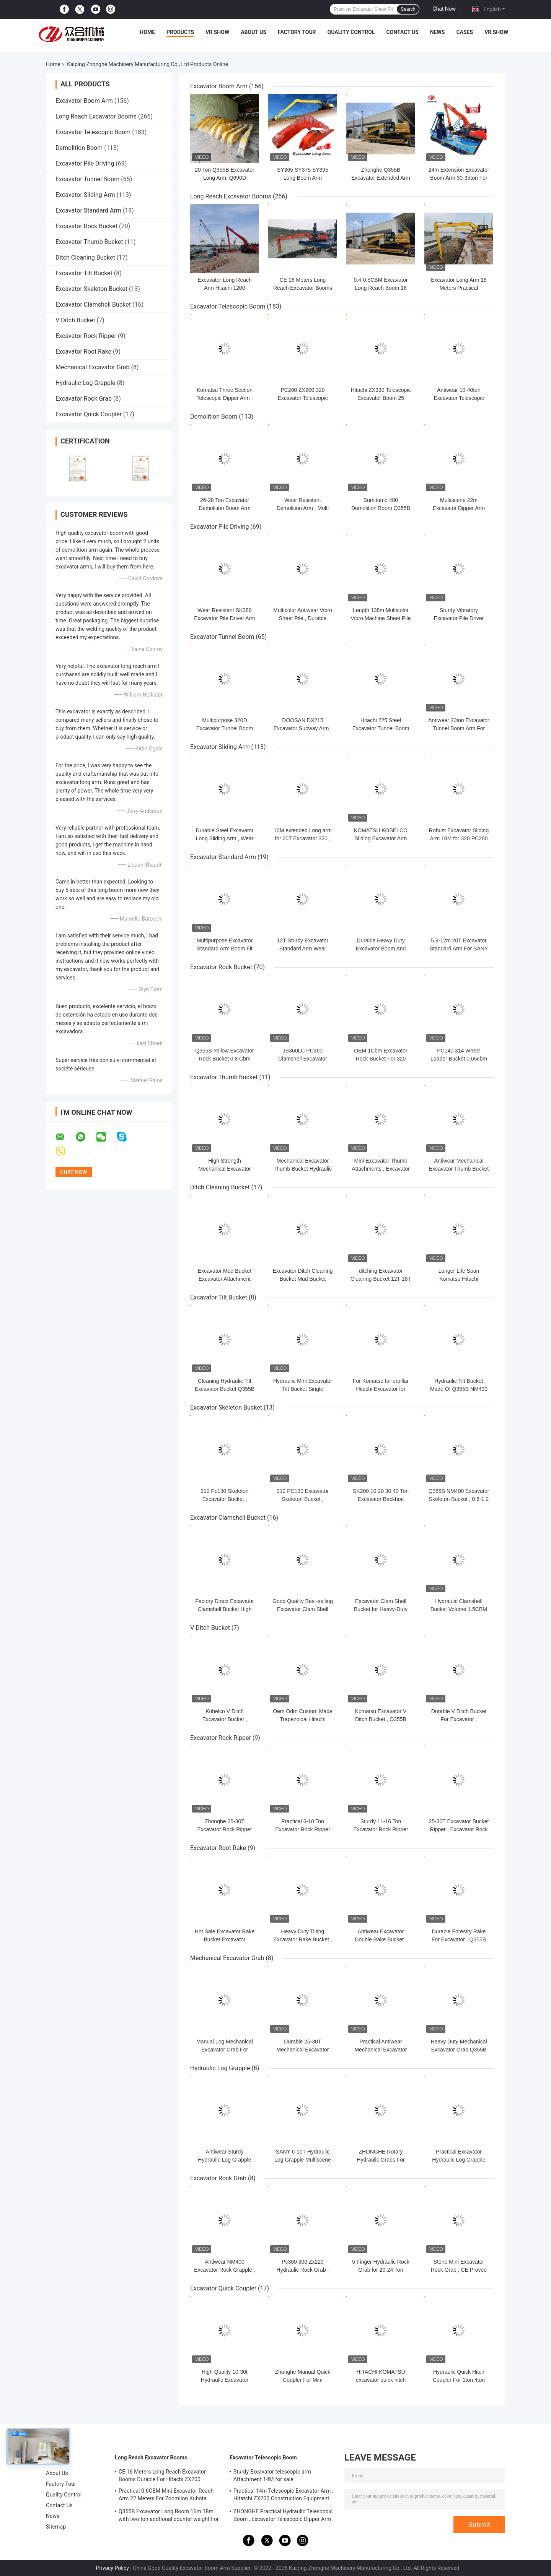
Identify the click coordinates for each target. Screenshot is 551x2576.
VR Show (217, 32)
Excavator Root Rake (83, 351)
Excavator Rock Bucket (86, 226)
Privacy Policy (112, 2568)
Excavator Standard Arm (88, 210)
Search (408, 9)
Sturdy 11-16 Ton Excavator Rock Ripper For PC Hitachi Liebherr (381, 1829)
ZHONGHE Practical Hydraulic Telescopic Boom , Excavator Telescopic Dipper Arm (283, 2515)
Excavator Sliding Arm (85, 194)
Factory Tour (297, 32)
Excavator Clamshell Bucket (93, 304)
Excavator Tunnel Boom (87, 179)
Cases (464, 32)
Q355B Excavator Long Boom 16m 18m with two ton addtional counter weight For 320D (169, 2516)
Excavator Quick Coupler (88, 414)
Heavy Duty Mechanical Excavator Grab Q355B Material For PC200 (458, 2049)
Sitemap (56, 2527)
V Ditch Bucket (75, 320)
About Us (253, 32)
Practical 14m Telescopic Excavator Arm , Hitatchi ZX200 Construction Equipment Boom (283, 2496)
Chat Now (444, 9)
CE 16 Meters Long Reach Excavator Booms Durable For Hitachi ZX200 (162, 2475)
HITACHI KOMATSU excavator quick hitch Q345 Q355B (381, 2380)
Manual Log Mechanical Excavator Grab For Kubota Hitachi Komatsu (224, 2049)
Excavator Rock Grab (83, 398)
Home (147, 32)
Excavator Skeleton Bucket (91, 288)
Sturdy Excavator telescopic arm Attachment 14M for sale (272, 2475)
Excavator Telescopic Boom (92, 132)
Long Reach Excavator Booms (96, 116)
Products (180, 32)
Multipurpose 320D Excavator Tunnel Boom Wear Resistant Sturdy (224, 728)
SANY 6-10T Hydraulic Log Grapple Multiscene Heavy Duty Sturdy (302, 2160)
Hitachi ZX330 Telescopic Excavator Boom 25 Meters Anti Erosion (381, 398)
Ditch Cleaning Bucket (85, 257)
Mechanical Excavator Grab (92, 367)
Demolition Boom (79, 147)
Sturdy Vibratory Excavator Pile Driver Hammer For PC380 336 (459, 618)
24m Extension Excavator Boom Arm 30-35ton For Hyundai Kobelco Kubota (459, 178)
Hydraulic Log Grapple (85, 383)
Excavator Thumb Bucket (89, 241)
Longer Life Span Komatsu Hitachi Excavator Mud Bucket (459, 1279)
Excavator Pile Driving (84, 163)
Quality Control (351, 32)
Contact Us (402, 32)
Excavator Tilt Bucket (83, 273)
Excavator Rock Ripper (85, 335)
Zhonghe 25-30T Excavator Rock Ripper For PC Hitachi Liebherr (225, 1829)
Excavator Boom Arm (84, 100)
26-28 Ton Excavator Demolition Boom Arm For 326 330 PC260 (224, 508)
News (437, 32)
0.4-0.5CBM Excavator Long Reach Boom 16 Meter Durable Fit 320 (381, 288)
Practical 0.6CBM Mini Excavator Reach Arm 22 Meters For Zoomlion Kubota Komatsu (166, 2496)
